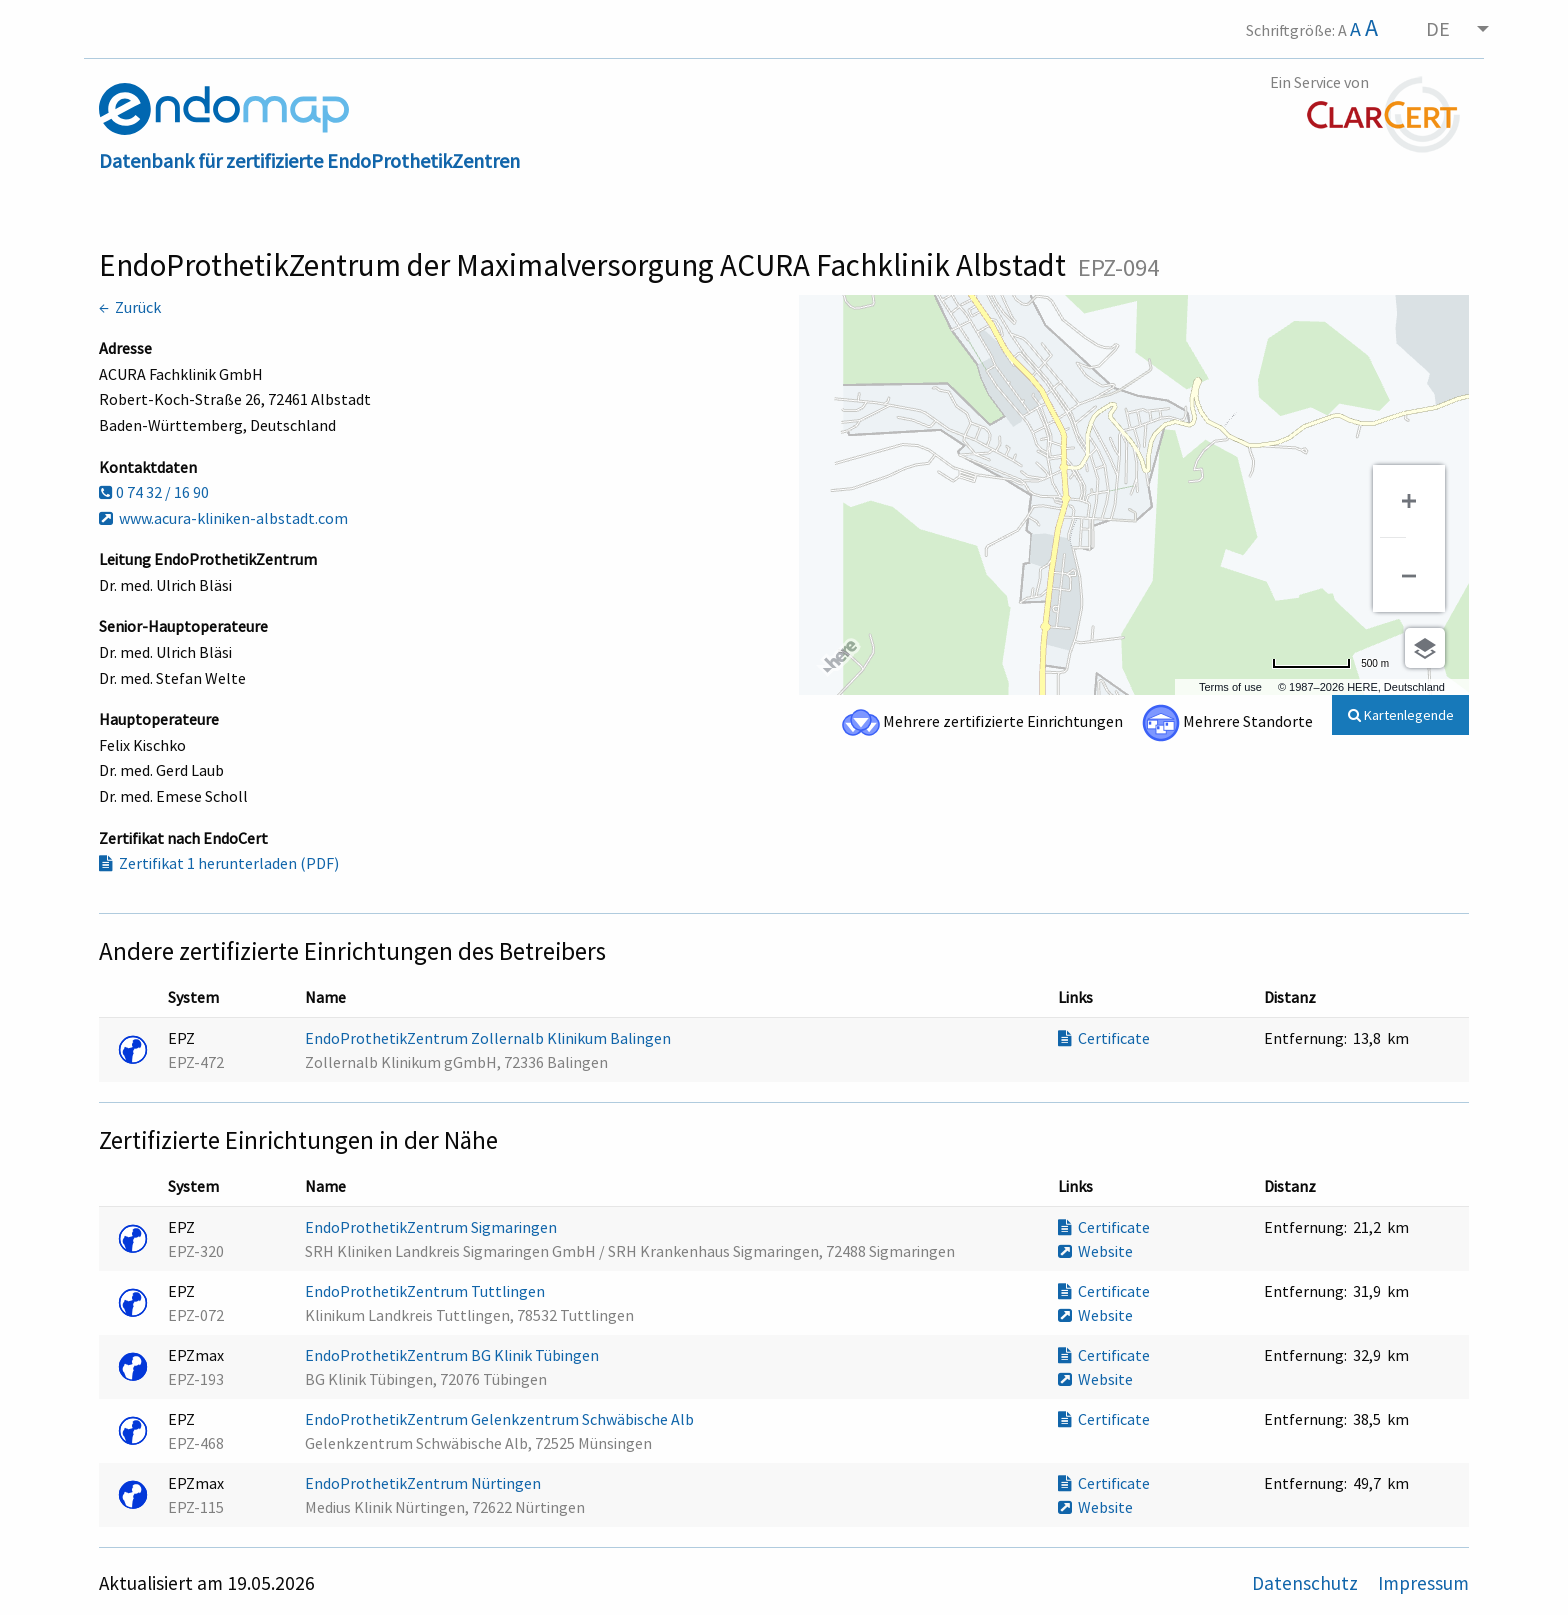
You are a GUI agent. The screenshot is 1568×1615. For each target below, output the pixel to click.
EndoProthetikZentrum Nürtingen (424, 1483)
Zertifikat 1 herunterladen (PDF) (219, 863)
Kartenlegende (1401, 715)
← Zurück (130, 307)
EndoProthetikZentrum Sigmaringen (432, 1227)
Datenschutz (1307, 1583)
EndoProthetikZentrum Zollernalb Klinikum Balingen (489, 1038)
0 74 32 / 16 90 (154, 492)
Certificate (1104, 1038)
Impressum (1423, 1583)
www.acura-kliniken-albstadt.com (223, 518)
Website (1095, 1251)
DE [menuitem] (1438, 28)
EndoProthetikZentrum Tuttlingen (426, 1291)
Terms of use (1230, 687)
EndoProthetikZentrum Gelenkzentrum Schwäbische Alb (501, 1419)
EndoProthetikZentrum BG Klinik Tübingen (453, 1355)
